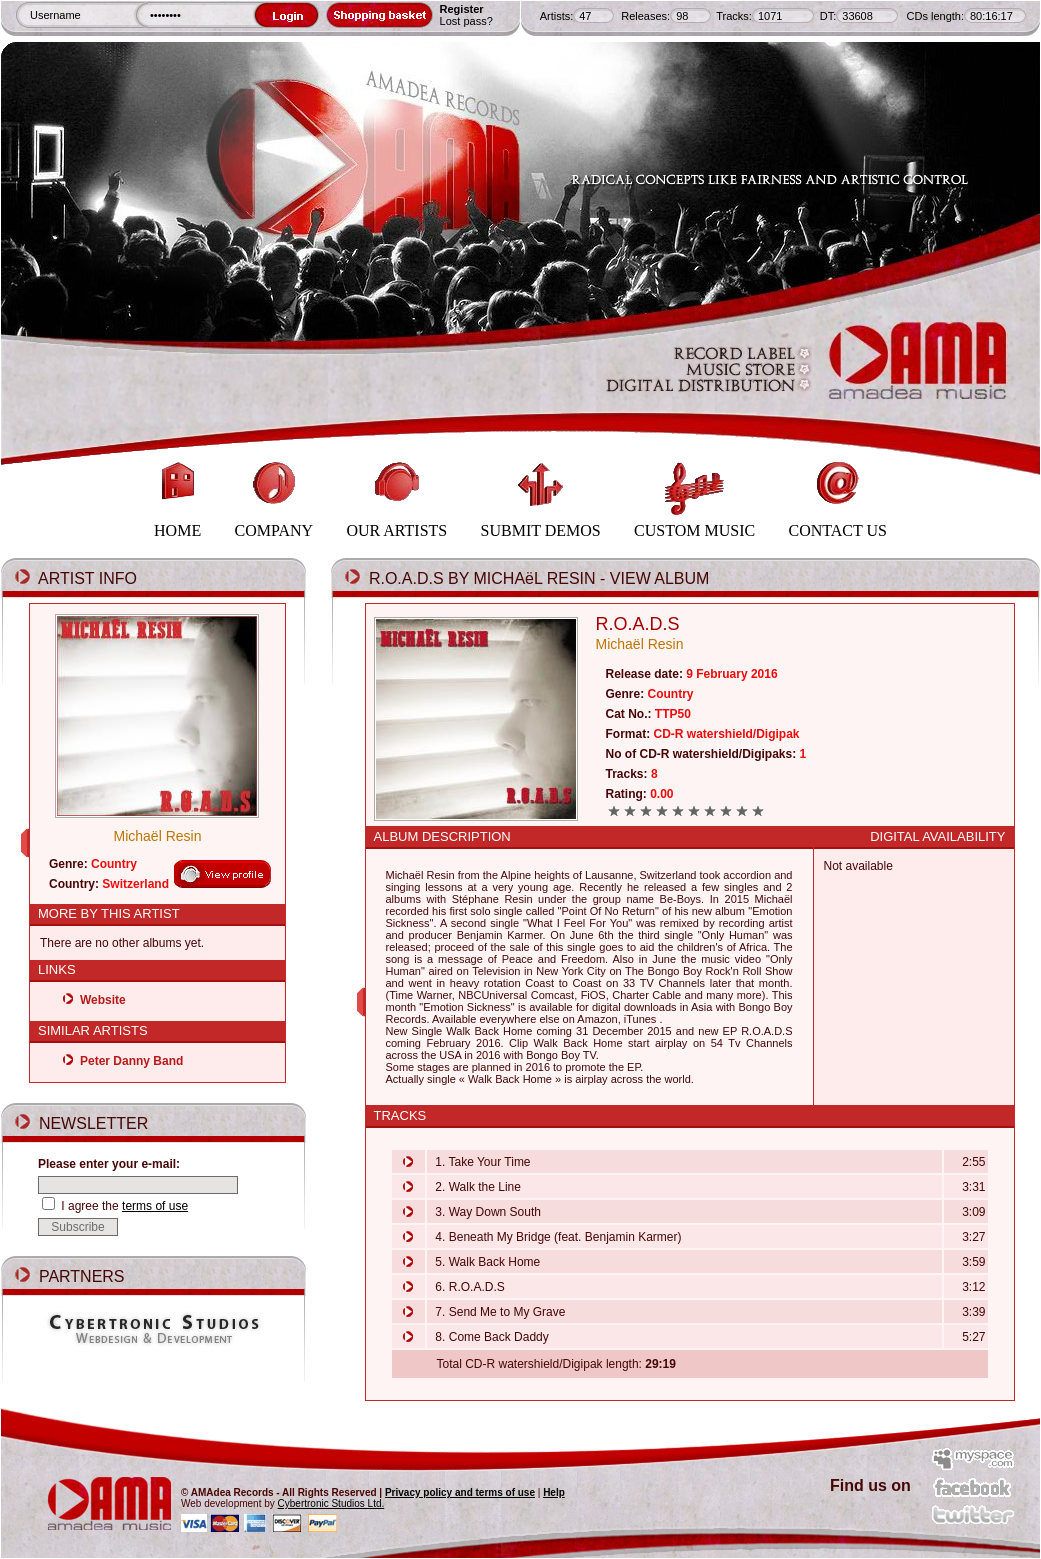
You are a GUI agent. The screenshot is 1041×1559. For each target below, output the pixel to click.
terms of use (155, 1206)
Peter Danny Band (131, 1061)
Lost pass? (466, 21)
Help (554, 1492)
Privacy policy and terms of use (460, 1492)
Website (103, 1000)
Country (114, 864)
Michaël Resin (158, 836)
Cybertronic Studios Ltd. (331, 1503)
